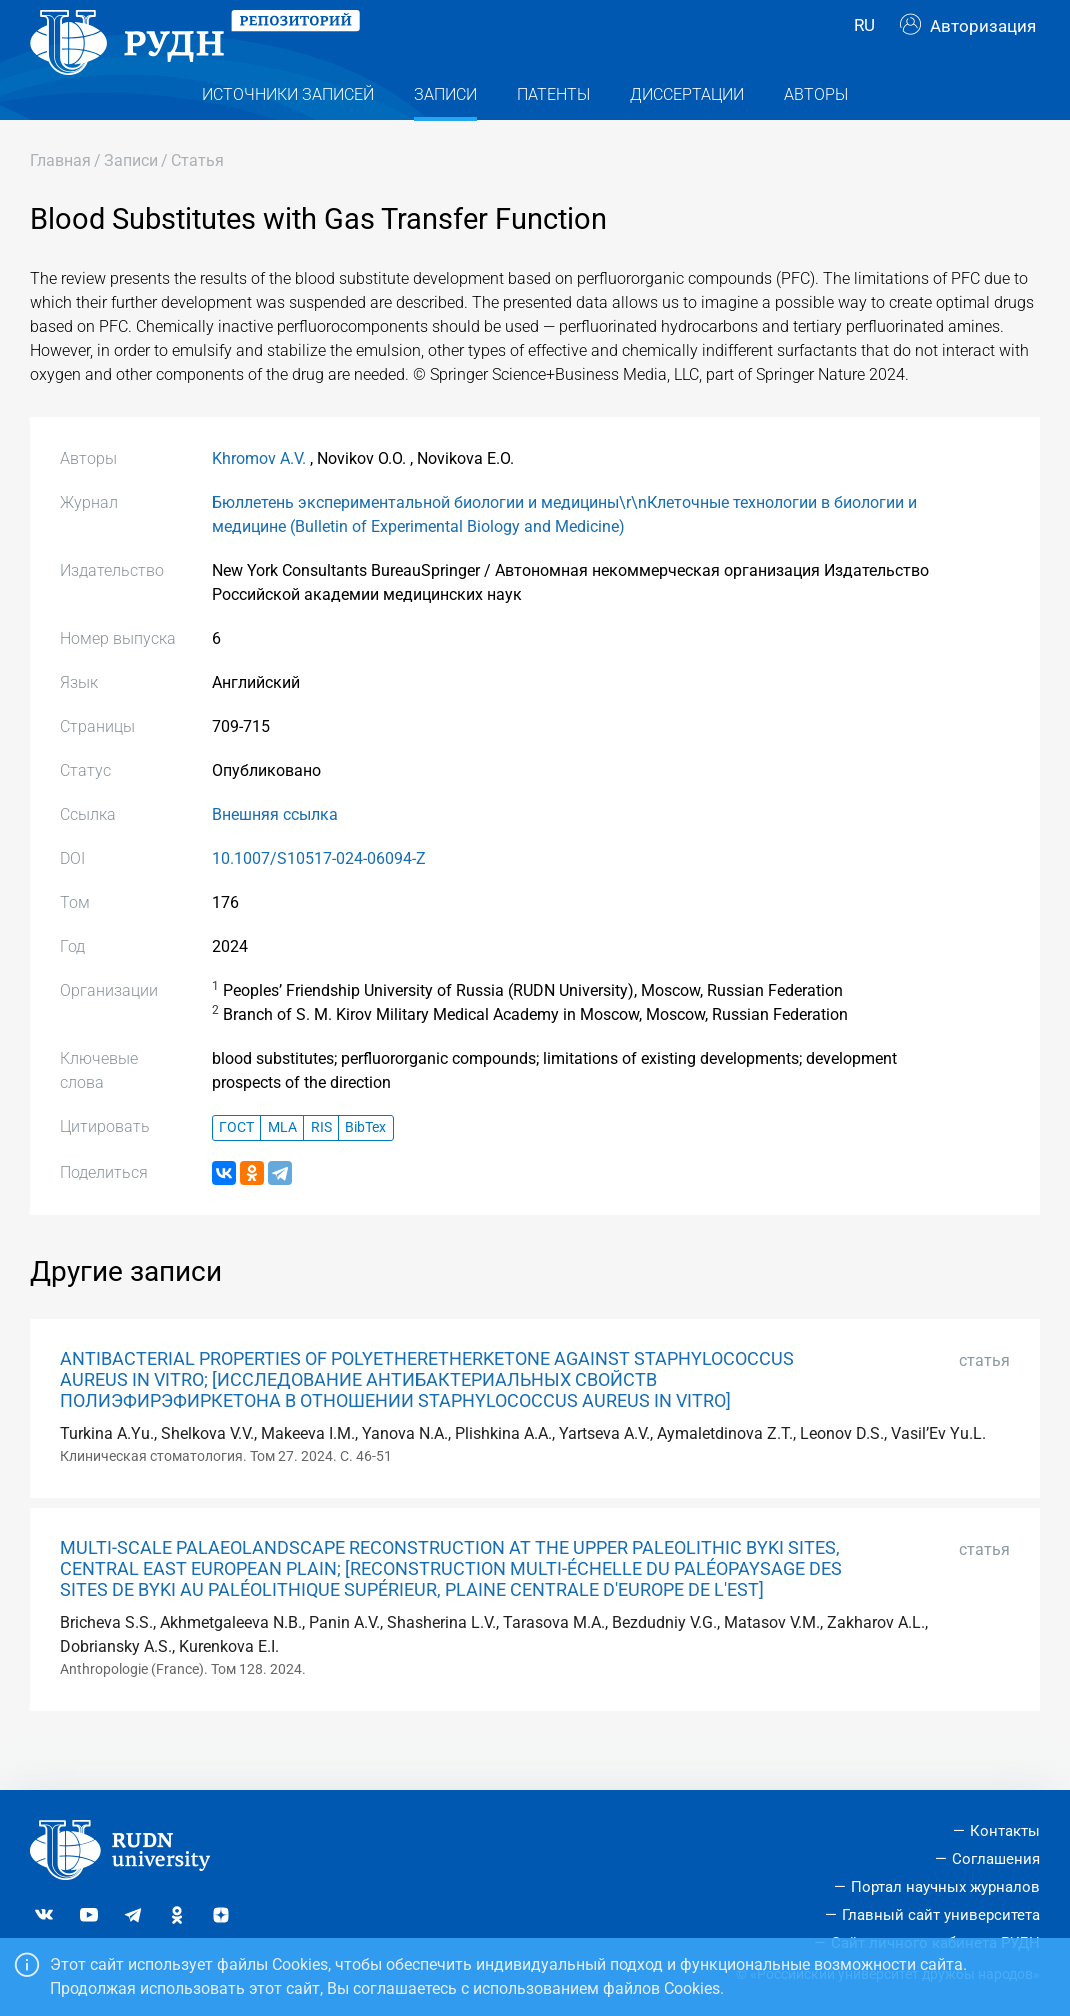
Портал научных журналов (945, 1887)
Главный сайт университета (941, 1915)
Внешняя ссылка (275, 854)
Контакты (1005, 1832)
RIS (321, 1167)
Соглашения (996, 1860)
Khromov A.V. (259, 498)
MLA (282, 1167)
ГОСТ (236, 1167)
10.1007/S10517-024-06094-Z (319, 898)
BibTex (365, 1167)
